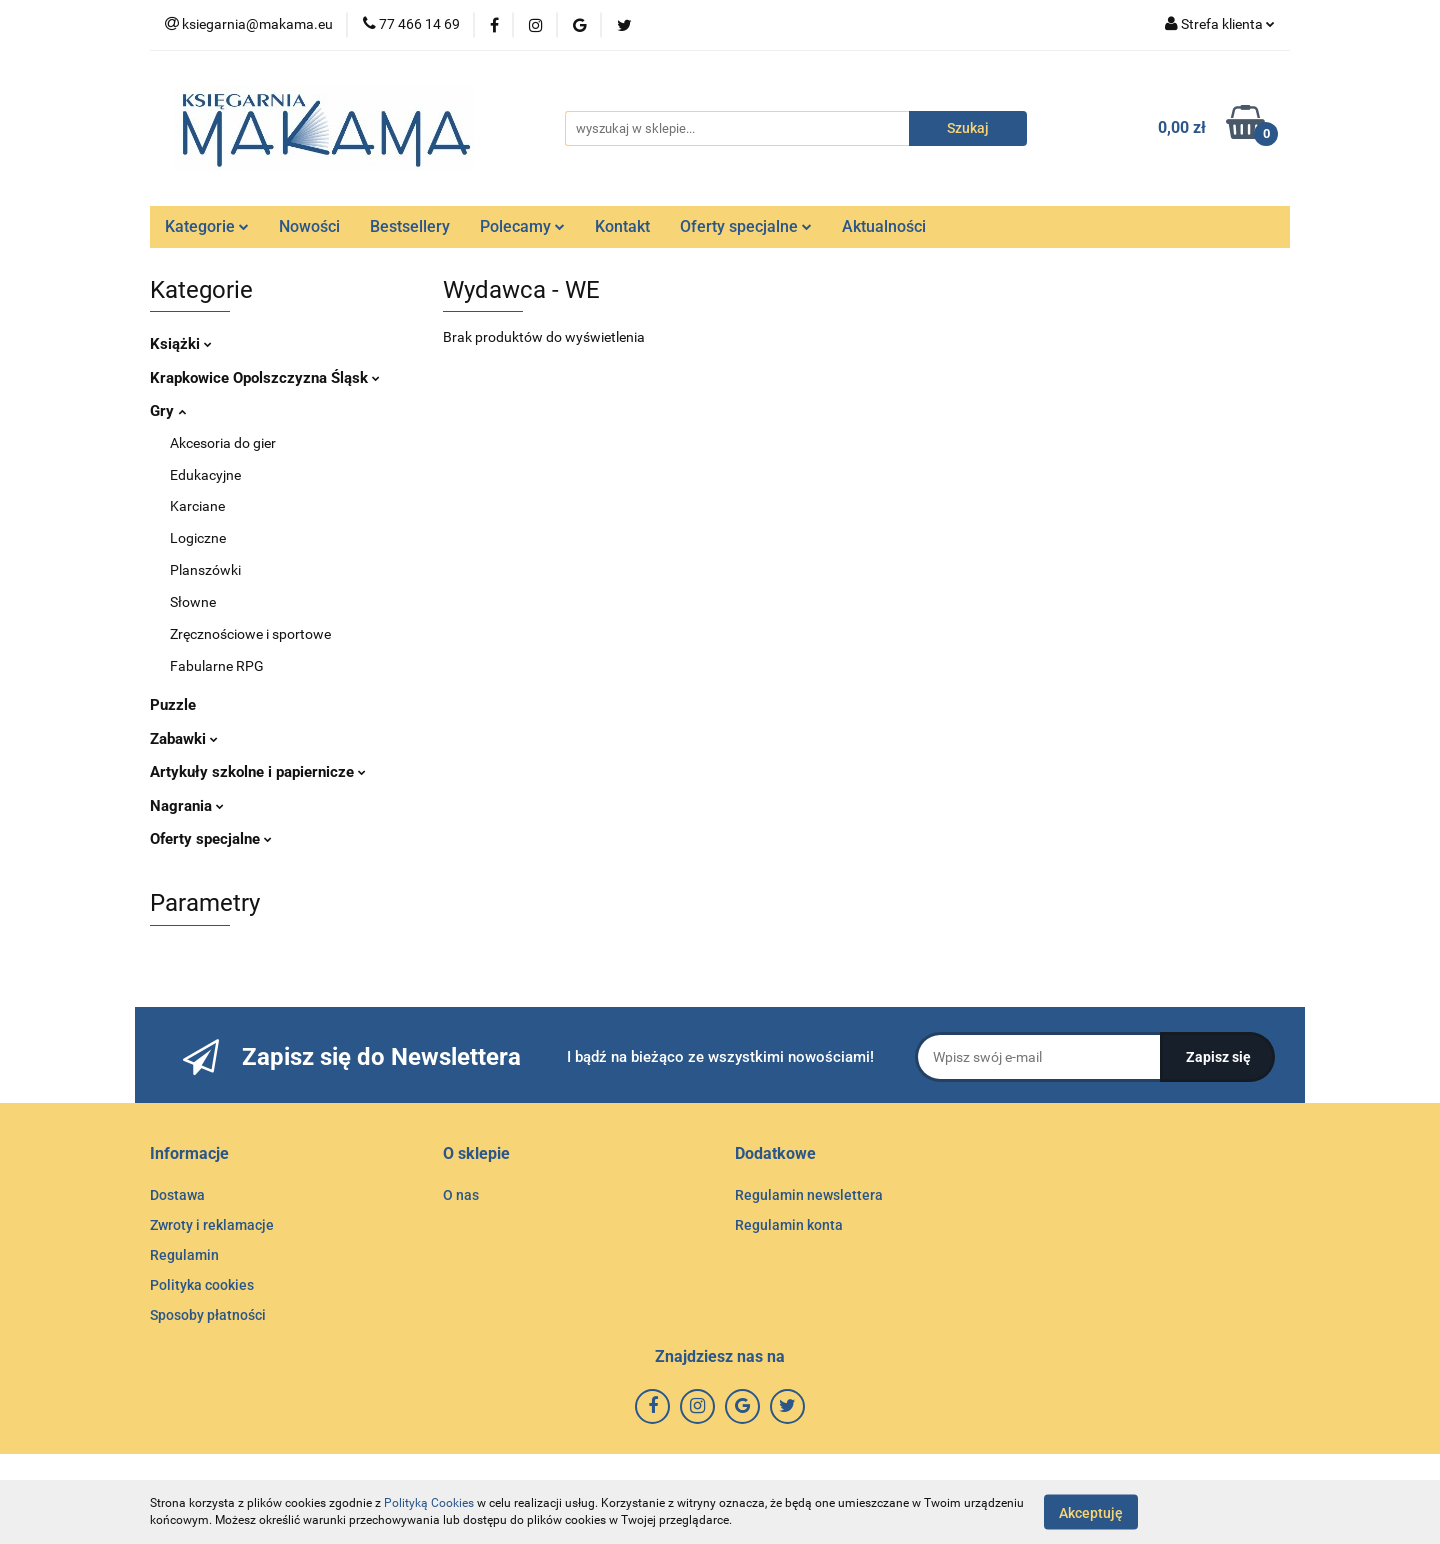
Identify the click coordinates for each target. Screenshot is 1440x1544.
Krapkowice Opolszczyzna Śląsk (265, 378)
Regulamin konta (789, 1225)
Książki (181, 344)
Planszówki (205, 570)
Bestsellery (410, 226)
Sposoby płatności (208, 1315)
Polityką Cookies (429, 1503)
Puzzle (173, 705)
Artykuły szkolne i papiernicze (258, 772)
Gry (168, 411)
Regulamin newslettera (809, 1195)
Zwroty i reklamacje (212, 1225)
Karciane (197, 506)
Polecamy (522, 226)
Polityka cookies (202, 1285)
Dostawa (177, 1195)
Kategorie (207, 226)
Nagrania (187, 806)
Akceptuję (1091, 1512)
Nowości (309, 226)
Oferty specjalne (746, 226)
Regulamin (184, 1255)
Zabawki (184, 739)
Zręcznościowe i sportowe (250, 634)
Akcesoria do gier (223, 443)
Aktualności (884, 226)
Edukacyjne (205, 475)
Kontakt (622, 226)
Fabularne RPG (217, 666)
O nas (461, 1195)
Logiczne (198, 538)
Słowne (193, 602)
